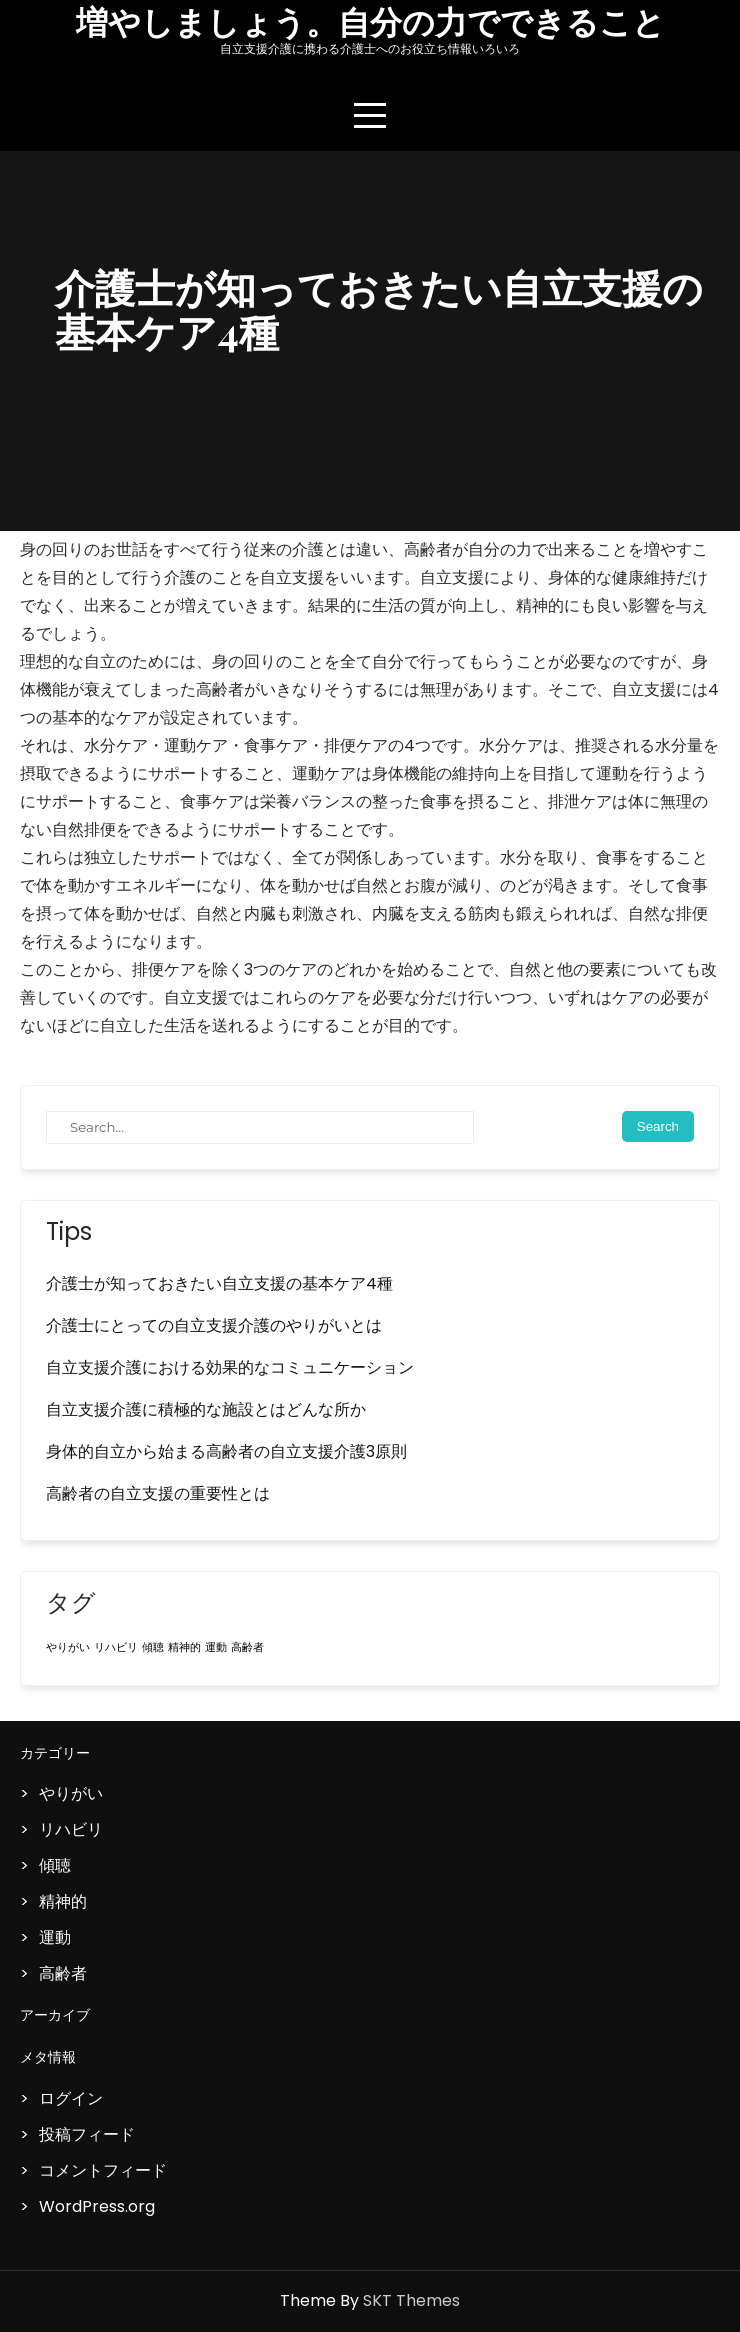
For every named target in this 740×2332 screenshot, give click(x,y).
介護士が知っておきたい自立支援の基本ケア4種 (219, 1283)
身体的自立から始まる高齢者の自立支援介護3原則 (226, 1451)
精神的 (63, 1901)
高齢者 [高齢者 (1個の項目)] (247, 1647)
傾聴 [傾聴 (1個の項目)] (153, 1647)
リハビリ (71, 1829)
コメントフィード (103, 2170)
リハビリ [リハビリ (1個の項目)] (116, 1647)
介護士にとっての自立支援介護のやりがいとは (214, 1325)
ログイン (71, 2098)
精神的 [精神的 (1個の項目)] (184, 1647)
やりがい (71, 1793)
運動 (55, 1937)
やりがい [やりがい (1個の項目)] (68, 1647)
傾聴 (55, 1865)
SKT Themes (411, 2300)
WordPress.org (97, 2206)
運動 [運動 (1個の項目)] (216, 1647)
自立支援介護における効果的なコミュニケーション (230, 1367)
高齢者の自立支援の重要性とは (158, 1493)
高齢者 (63, 1973)
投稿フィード (87, 2134)
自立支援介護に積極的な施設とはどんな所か (206, 1409)
